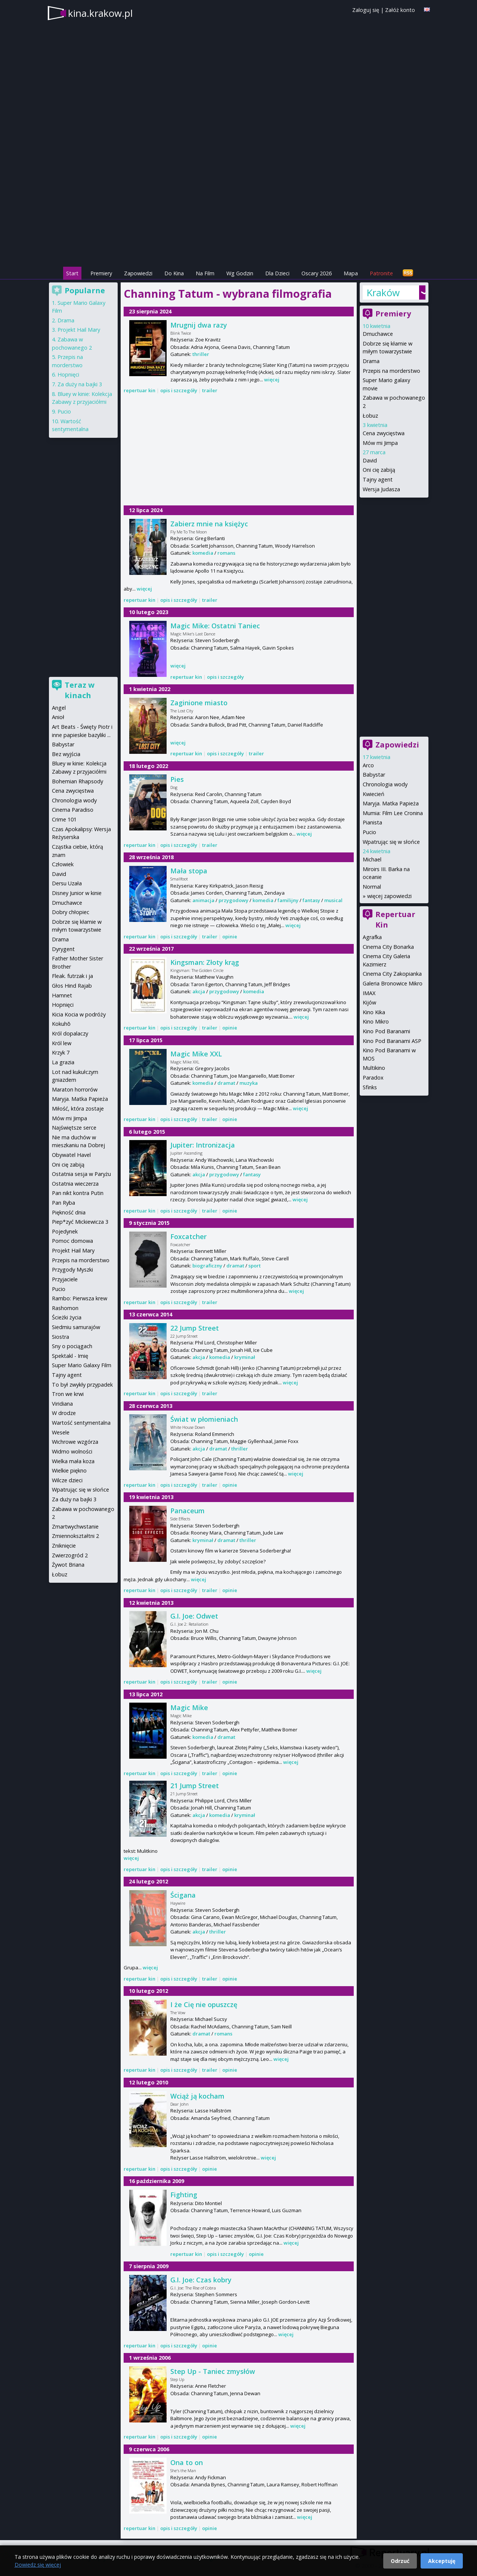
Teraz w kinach (80, 690)
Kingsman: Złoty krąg (204, 962)
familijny (288, 900)
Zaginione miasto (198, 702)
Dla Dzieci (277, 273)
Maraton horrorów (74, 1089)
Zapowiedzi (138, 273)
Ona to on (186, 2462)
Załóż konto (400, 9)
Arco (368, 765)
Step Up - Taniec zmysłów (212, 2371)
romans (226, 552)
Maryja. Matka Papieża (391, 803)
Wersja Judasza (381, 489)
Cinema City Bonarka (388, 946)
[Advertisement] (239, 213)
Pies (177, 779)
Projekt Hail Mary (79, 329)
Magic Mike (189, 1707)
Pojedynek (65, 1231)
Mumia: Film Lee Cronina (393, 813)
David (370, 460)
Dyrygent (63, 949)
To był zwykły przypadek (82, 1384)
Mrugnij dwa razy (198, 325)
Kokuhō (61, 1023)
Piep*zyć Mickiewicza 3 (80, 1221)
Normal (372, 886)
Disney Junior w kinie (77, 893)
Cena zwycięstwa (384, 433)
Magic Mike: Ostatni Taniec (215, 625)
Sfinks (370, 1087)
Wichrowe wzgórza (75, 1441)
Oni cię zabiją (379, 469)
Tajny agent (378, 479)
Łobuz (370, 415)
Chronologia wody (385, 784)
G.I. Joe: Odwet (194, 1615)
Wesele (60, 1432)
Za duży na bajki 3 (80, 384)
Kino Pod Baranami (386, 1031)
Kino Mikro (376, 1021)
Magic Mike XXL (196, 1053)
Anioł (58, 717)
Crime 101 (64, 819)
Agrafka (372, 937)
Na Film (205, 273)
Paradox (373, 1077)
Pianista (372, 822)
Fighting (183, 2194)
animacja (203, 900)
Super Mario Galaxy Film (81, 1365)
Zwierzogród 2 (70, 1555)
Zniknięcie (64, 1545)
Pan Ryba (63, 1202)
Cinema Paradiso (72, 809)
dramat (226, 1083)
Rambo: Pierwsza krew (79, 1298)
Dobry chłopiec (70, 912)
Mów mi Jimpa (380, 442)
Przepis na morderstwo (391, 370)
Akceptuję (441, 2560)
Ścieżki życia (66, 1317)
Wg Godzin (239, 273)
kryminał (244, 1357)
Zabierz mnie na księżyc (209, 523)
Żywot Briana (68, 1564)
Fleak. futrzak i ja (72, 975)
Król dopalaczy (70, 1033)
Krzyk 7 (60, 1052)
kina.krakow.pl (100, 13)
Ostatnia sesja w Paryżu (81, 1173)
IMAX (369, 993)
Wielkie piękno (69, 1470)
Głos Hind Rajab (72, 985)
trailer (209, 390)
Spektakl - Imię (70, 1355)
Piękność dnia (69, 1212)
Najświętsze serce (74, 1127)
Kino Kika (374, 1012)
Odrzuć (400, 2560)
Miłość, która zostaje (78, 1108)
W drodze (64, 1413)
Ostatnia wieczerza (75, 1183)
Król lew (61, 1043)
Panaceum (187, 1510)
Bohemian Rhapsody (77, 781)
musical (333, 900)
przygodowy (233, 900)
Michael (372, 859)
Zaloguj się (365, 9)
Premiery (101, 273)
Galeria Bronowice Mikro (392, 983)
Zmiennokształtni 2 (75, 1535)
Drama (371, 361)
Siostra (60, 1336)
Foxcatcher (188, 1236)
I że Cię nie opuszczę (203, 2004)
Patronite (381, 273)
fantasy (311, 900)
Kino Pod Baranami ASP (392, 1040)
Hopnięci (68, 374)
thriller (200, 354)
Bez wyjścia (66, 754)
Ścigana (183, 1895)
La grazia (63, 1062)
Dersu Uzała (67, 883)
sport (254, 1265)
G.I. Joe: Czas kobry (201, 2279)
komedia (202, 552)
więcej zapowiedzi (389, 896)
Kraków (383, 292)
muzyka (248, 1083)
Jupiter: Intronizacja (202, 1144)
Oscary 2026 (316, 273)
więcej (271, 379)
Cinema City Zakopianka (392, 973)
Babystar (374, 774)
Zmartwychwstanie (75, 1526)
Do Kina (174, 273)
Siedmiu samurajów (76, 1327)
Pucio (369, 832)
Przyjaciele (65, 1279)
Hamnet (62, 995)
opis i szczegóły (178, 390)
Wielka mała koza (73, 1461)
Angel (59, 707)
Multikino (374, 1067)
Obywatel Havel (71, 1154)
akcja (198, 991)
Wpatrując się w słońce (391, 841)
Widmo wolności (72, 1451)
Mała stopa (188, 870)
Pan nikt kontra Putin (77, 1192)
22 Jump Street (194, 1327)
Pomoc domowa (72, 1240)
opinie (229, 936)
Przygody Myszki (72, 1269)
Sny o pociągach (72, 1346)
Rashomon (65, 1308)
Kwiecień (373, 794)
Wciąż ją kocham (197, 2096)
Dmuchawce (378, 333)
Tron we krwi (68, 1393)
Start (72, 273)
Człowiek (63, 864)
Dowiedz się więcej (38, 2564)
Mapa (351, 273)
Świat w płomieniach (204, 1419)
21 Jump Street (194, 1785)
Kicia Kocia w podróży (79, 1014)
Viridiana (62, 1403)
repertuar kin (139, 390)
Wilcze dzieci (67, 1480)
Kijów (369, 1002)
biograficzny (207, 1265)
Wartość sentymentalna (81, 1422)
